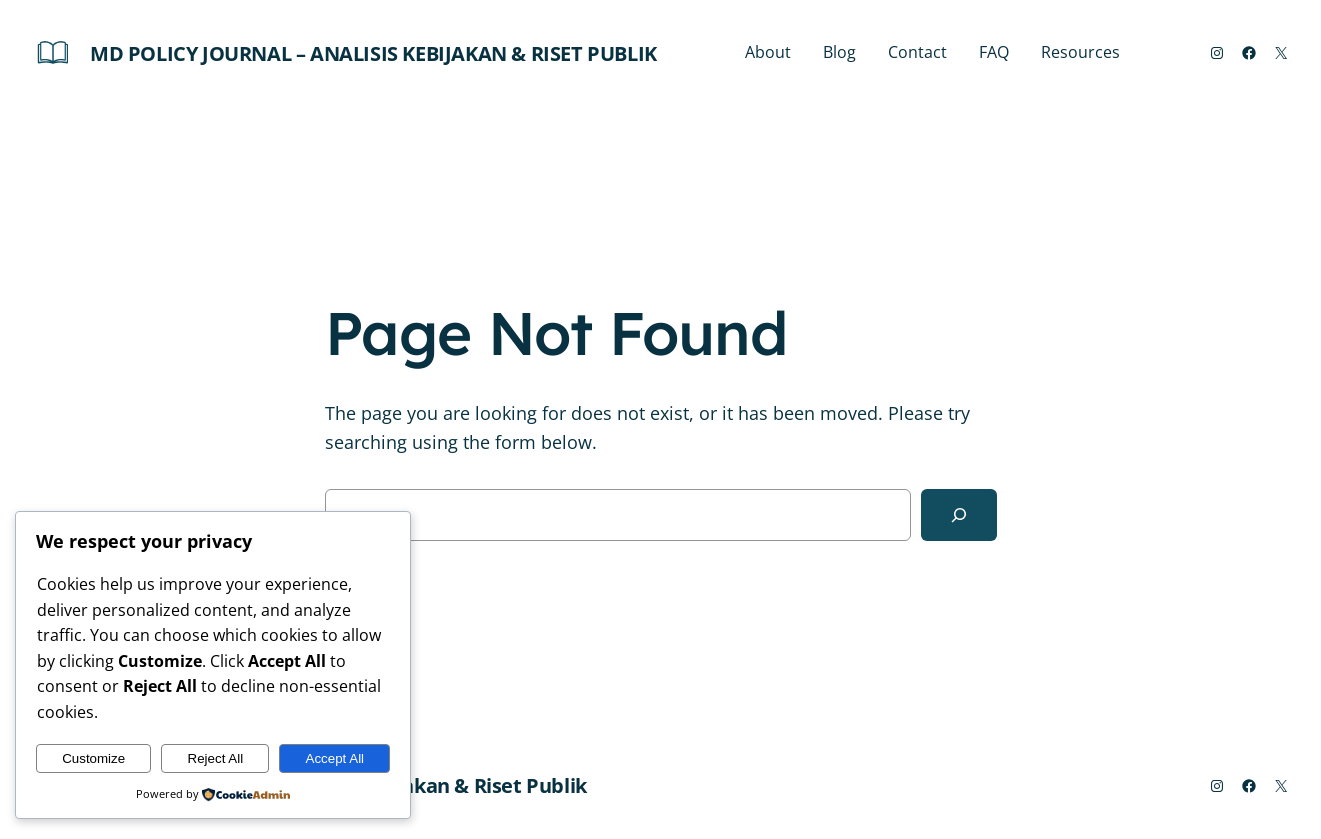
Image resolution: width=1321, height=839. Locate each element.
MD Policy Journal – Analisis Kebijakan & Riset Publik (373, 53)
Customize (93, 758)
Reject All (216, 758)
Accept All (335, 758)
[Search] (959, 515)
